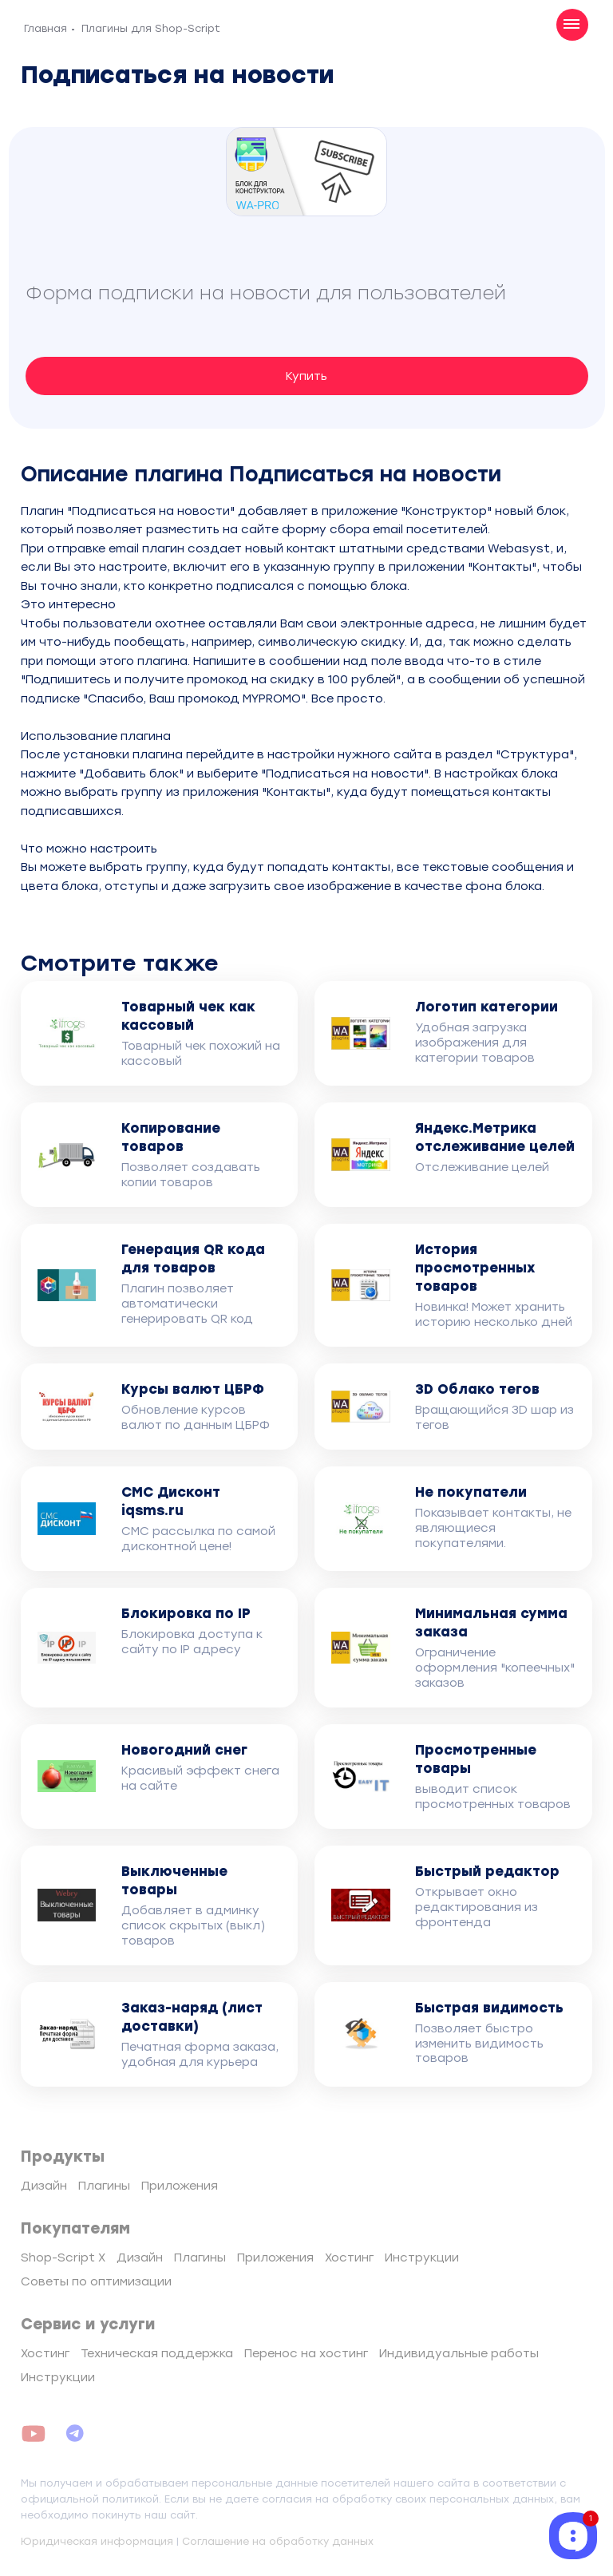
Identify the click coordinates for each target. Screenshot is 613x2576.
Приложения (179, 2185)
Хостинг (349, 2257)
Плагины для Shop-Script (150, 28)
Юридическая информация (97, 2541)
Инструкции (422, 2257)
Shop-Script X (63, 2257)
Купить (306, 376)
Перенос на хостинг (306, 2353)
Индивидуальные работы (459, 2353)
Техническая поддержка (157, 2353)
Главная (45, 28)
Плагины (104, 2185)
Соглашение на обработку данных (278, 2541)
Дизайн (44, 2185)
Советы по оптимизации (96, 2281)
